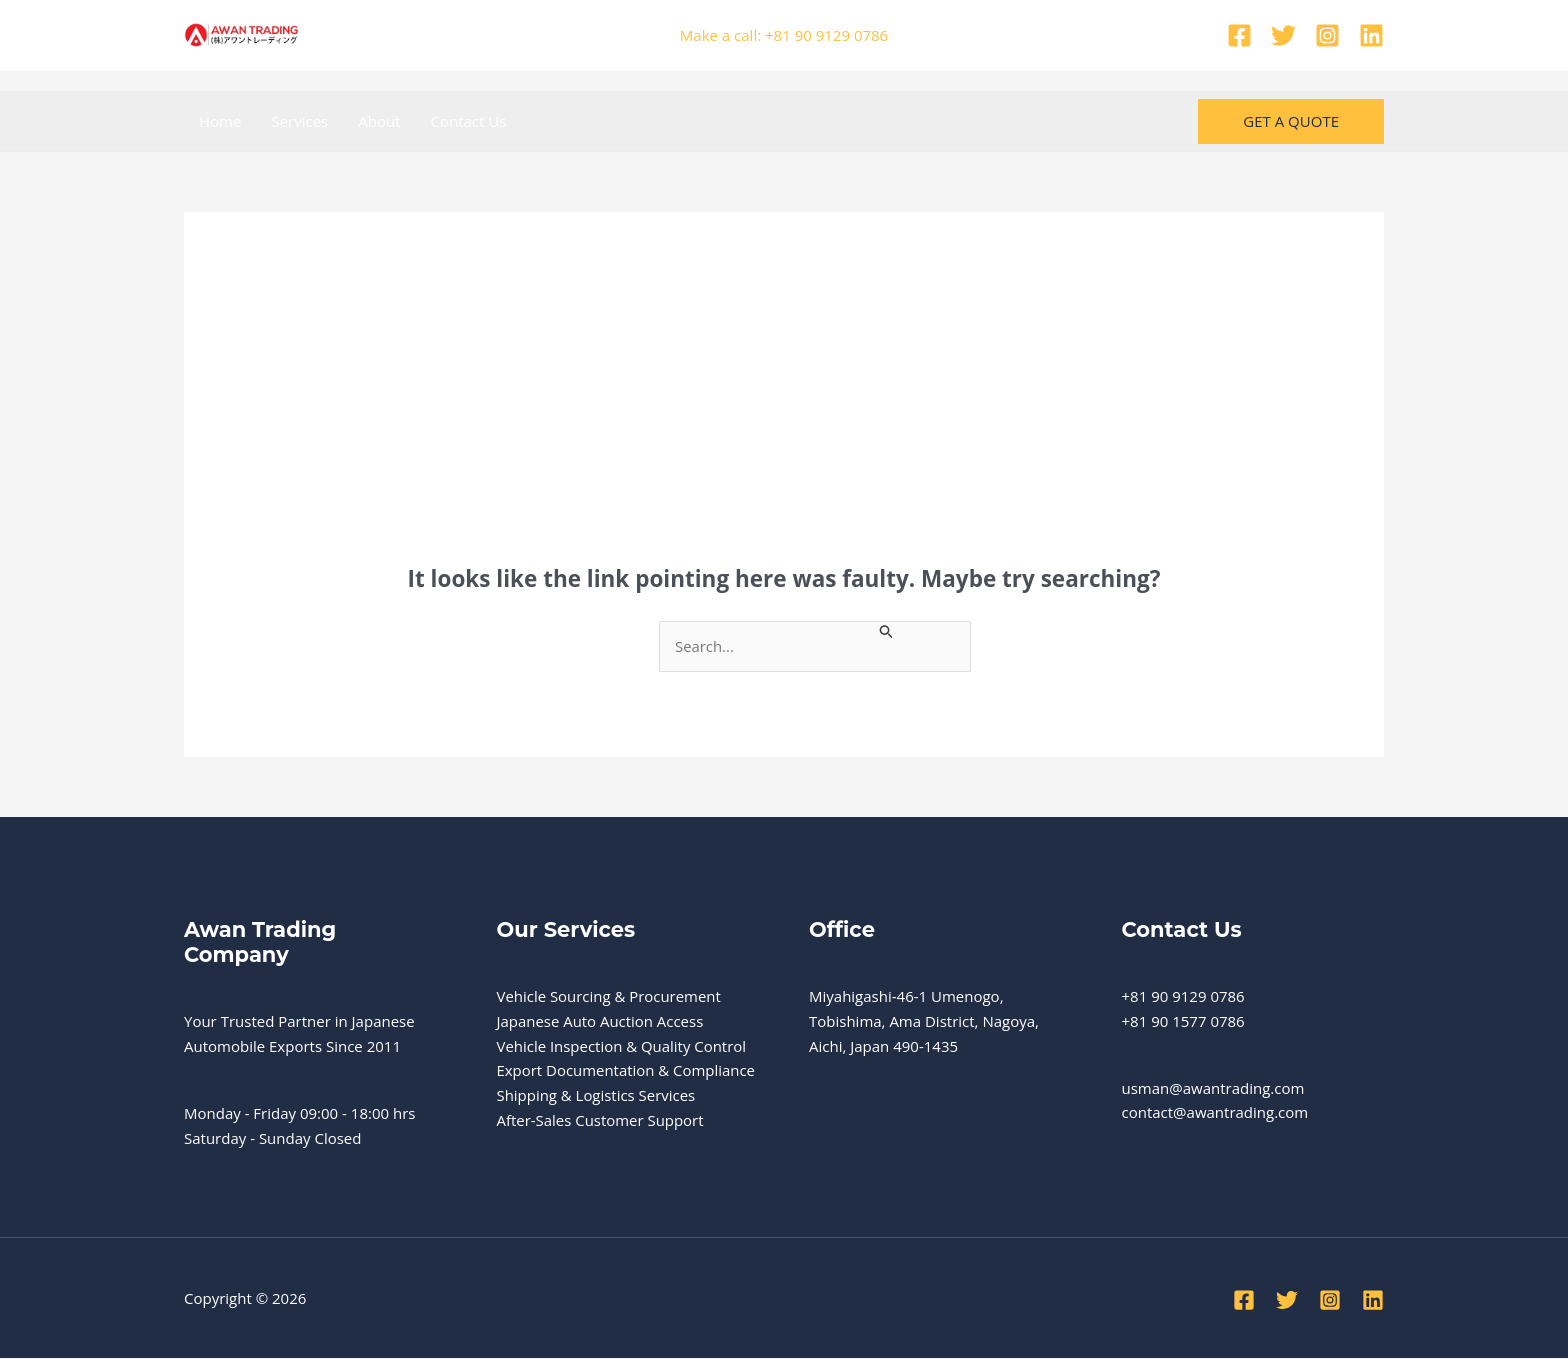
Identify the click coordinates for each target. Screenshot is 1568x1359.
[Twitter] (1283, 35)
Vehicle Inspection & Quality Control (622, 1046)
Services (299, 121)
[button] (1291, 121)
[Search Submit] (891, 630)
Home (220, 121)
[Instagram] (1327, 35)
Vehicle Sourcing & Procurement (609, 996)
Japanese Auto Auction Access (601, 1021)
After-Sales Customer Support (601, 1120)
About (379, 121)
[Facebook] (1239, 35)
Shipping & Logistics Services (597, 1095)
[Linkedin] (1371, 35)
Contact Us (468, 121)
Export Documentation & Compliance (627, 1071)
